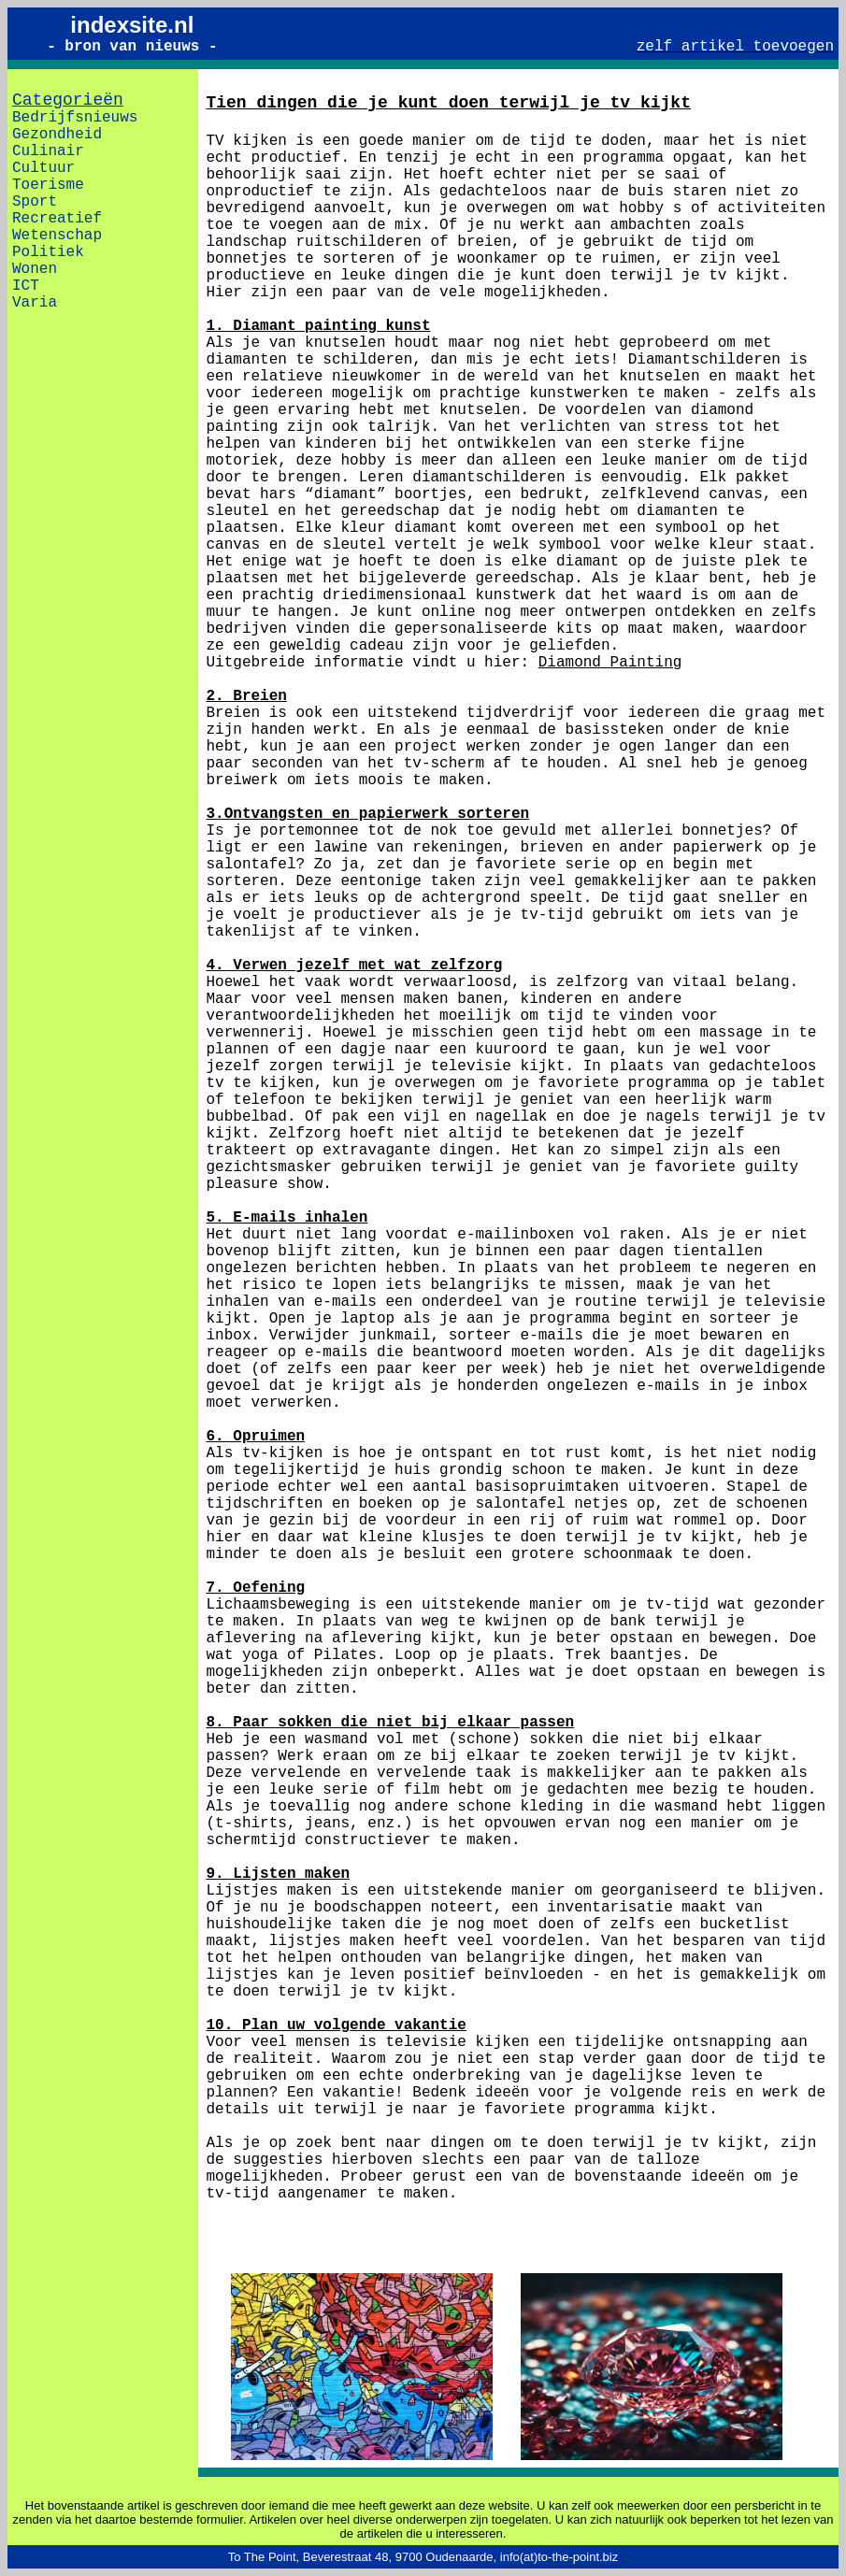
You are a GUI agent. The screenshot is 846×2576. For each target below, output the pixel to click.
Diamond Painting (610, 662)
